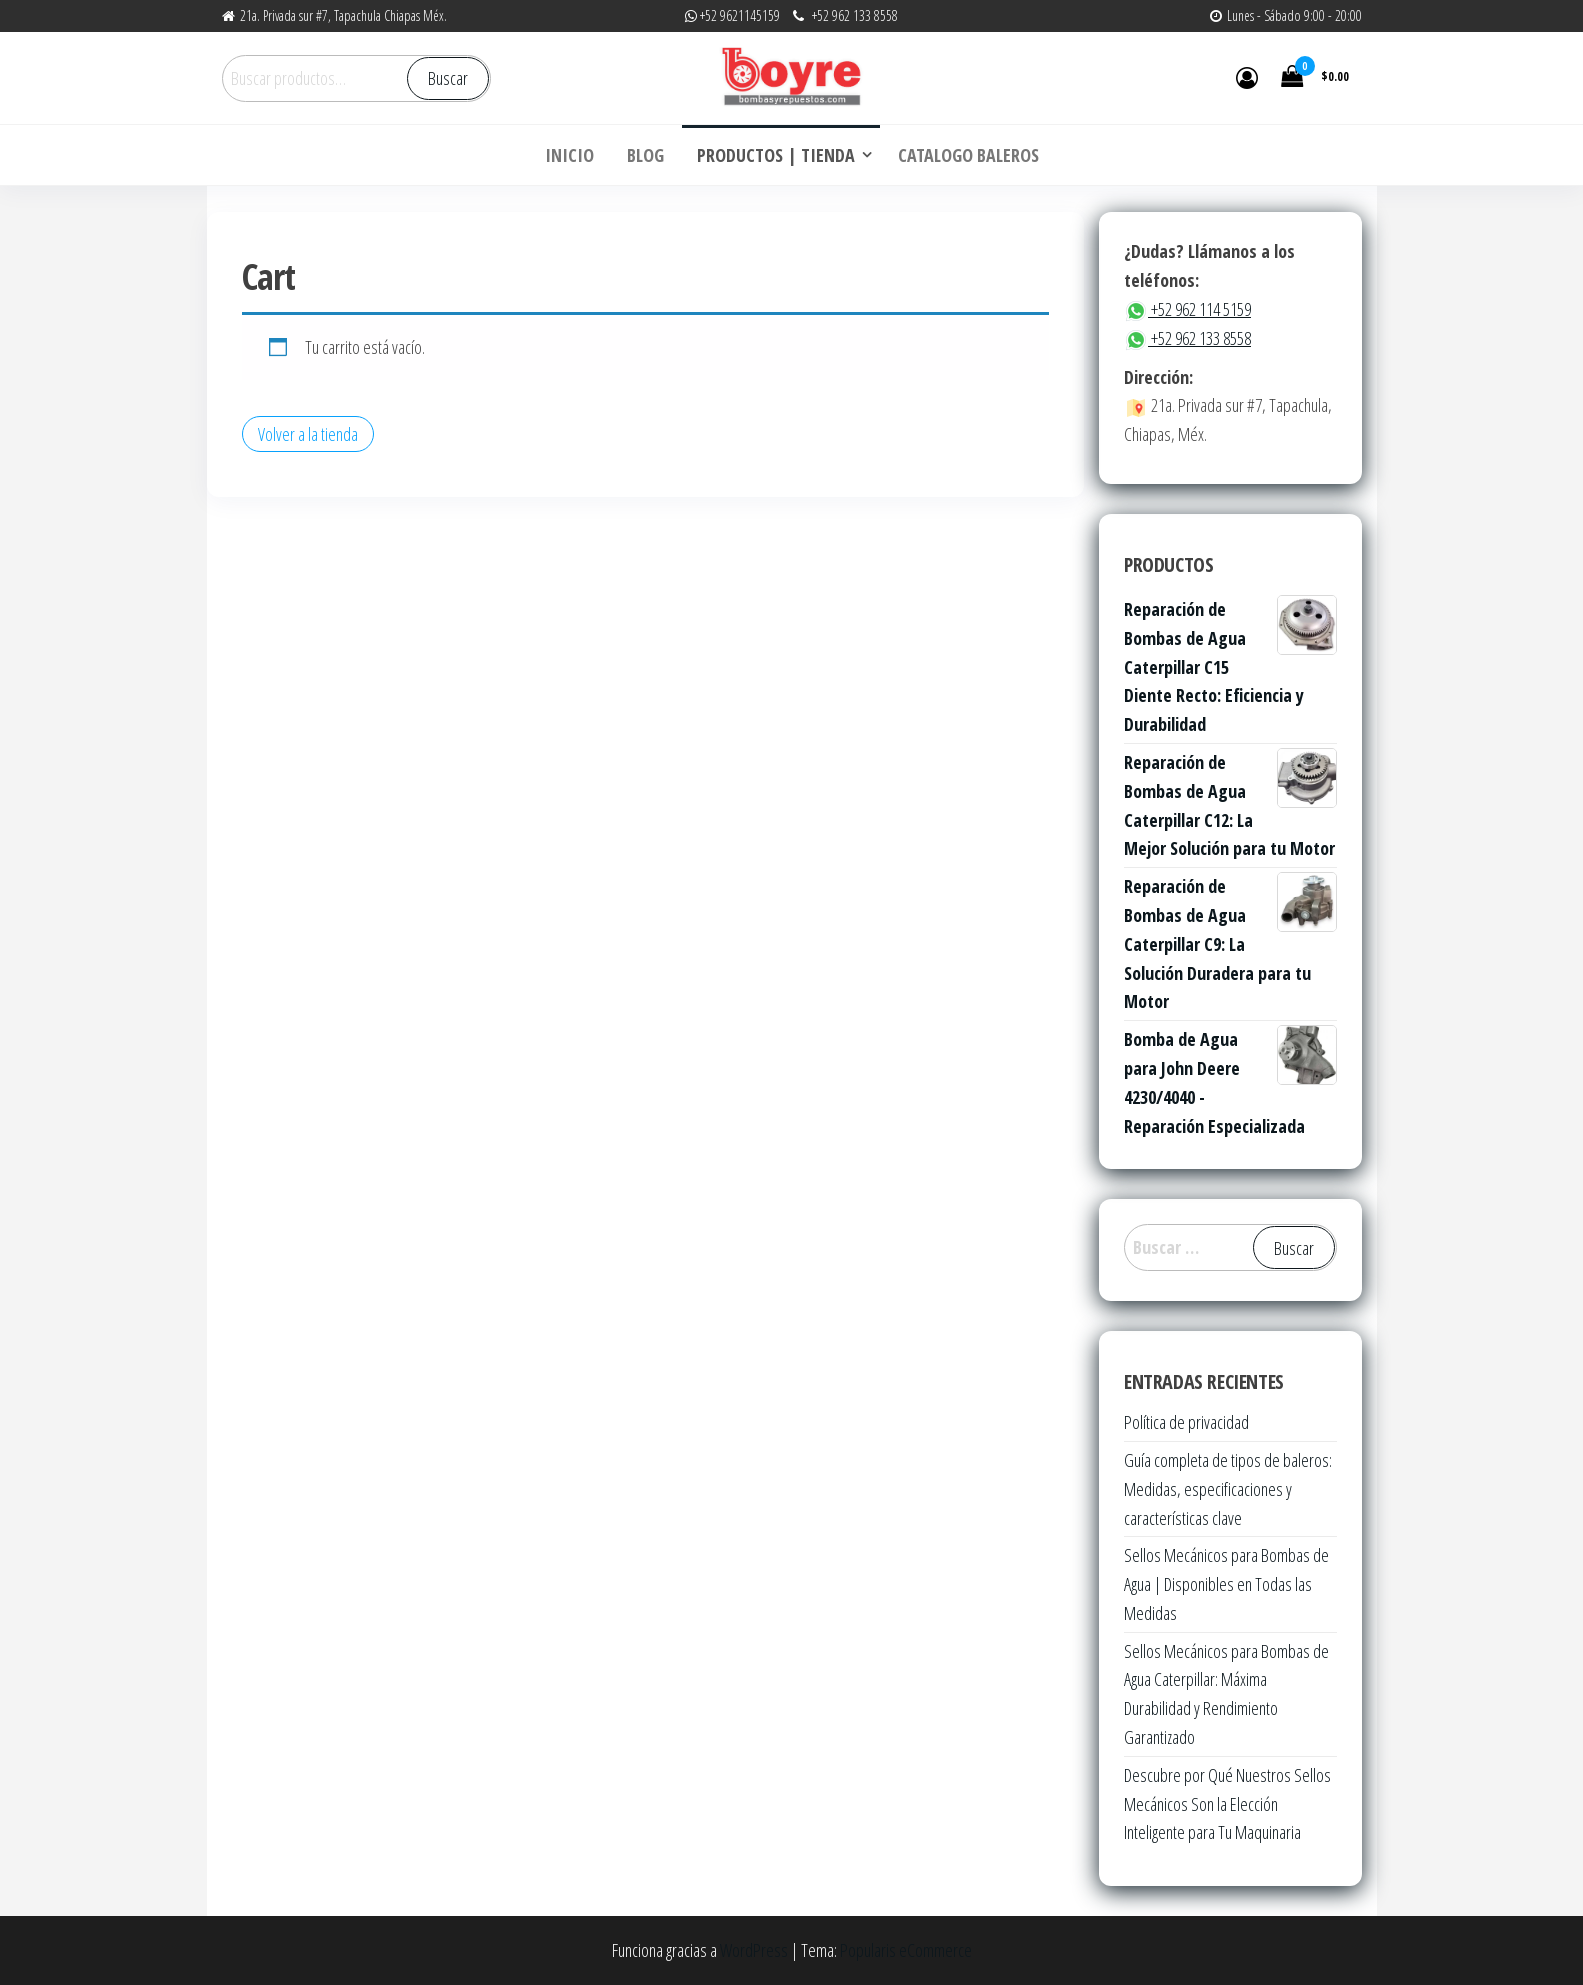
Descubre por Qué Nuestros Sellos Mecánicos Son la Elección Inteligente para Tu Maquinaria (1227, 1804)
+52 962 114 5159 (1187, 309)
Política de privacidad (1186, 1422)
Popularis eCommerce (906, 1950)
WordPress (754, 1950)
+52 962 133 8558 (1187, 338)
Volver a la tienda (308, 434)
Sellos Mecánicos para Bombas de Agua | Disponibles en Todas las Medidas (1226, 1584)
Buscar (448, 78)
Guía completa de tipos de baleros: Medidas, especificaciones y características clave (1228, 1489)
